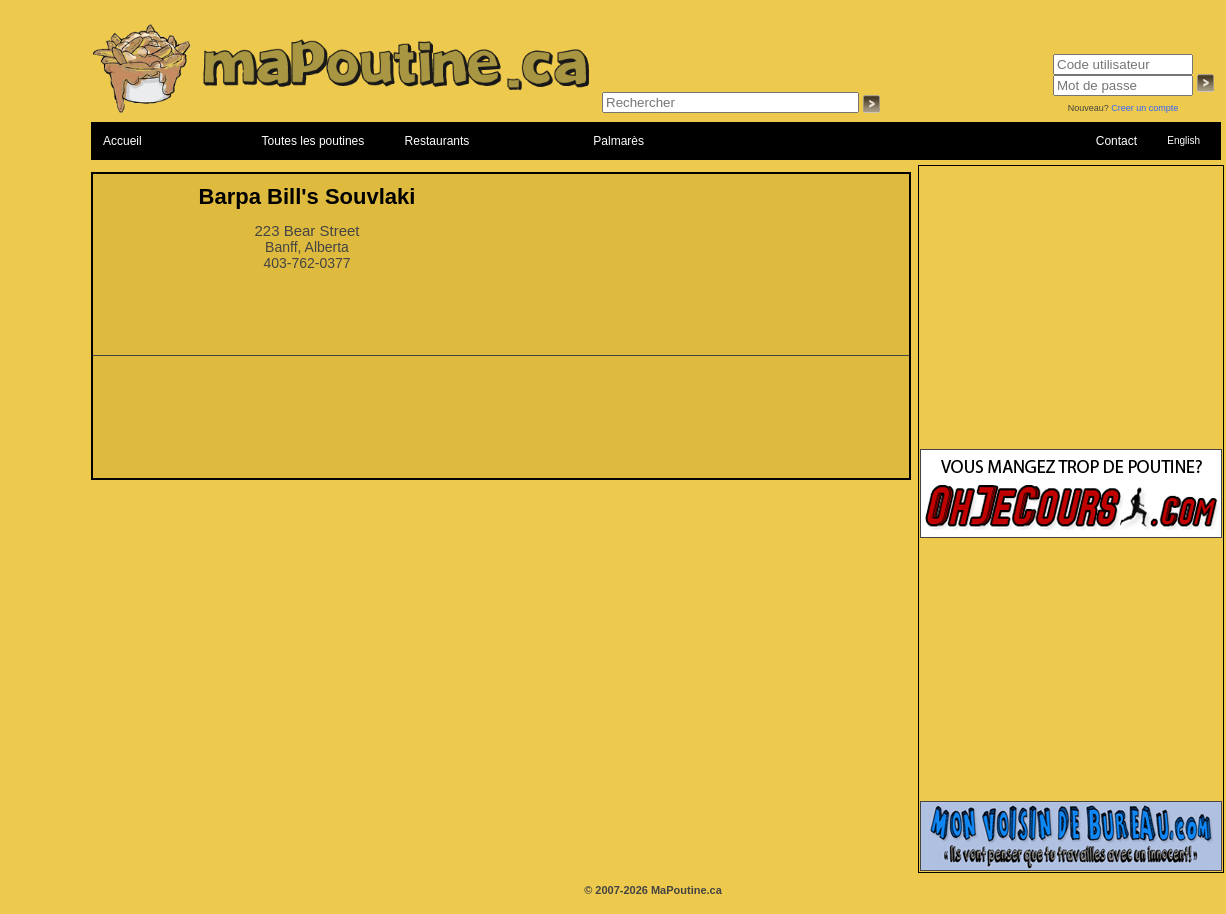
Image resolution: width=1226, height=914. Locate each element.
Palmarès (618, 141)
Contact (1116, 141)
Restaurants (437, 141)
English (1183, 140)
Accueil (122, 141)
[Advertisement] (501, 423)
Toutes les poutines (313, 141)
